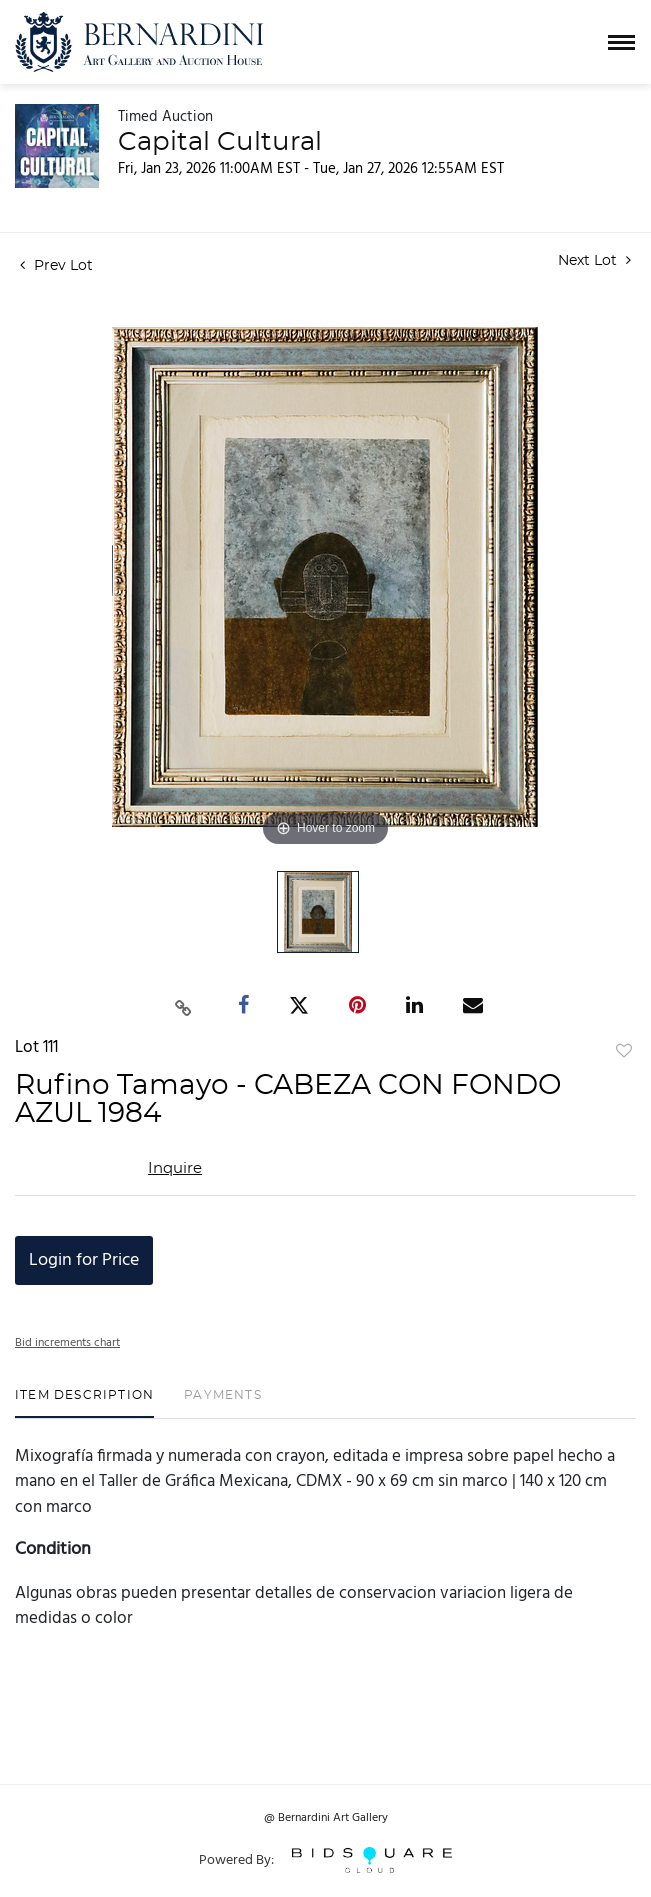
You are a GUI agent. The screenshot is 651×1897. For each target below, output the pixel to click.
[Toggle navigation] (621, 42)
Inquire (175, 1168)
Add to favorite (624, 1052)
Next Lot (594, 260)
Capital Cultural (220, 142)
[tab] (84, 1402)
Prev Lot (56, 266)
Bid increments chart (67, 1343)
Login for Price (84, 1260)
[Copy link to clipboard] (183, 1006)
